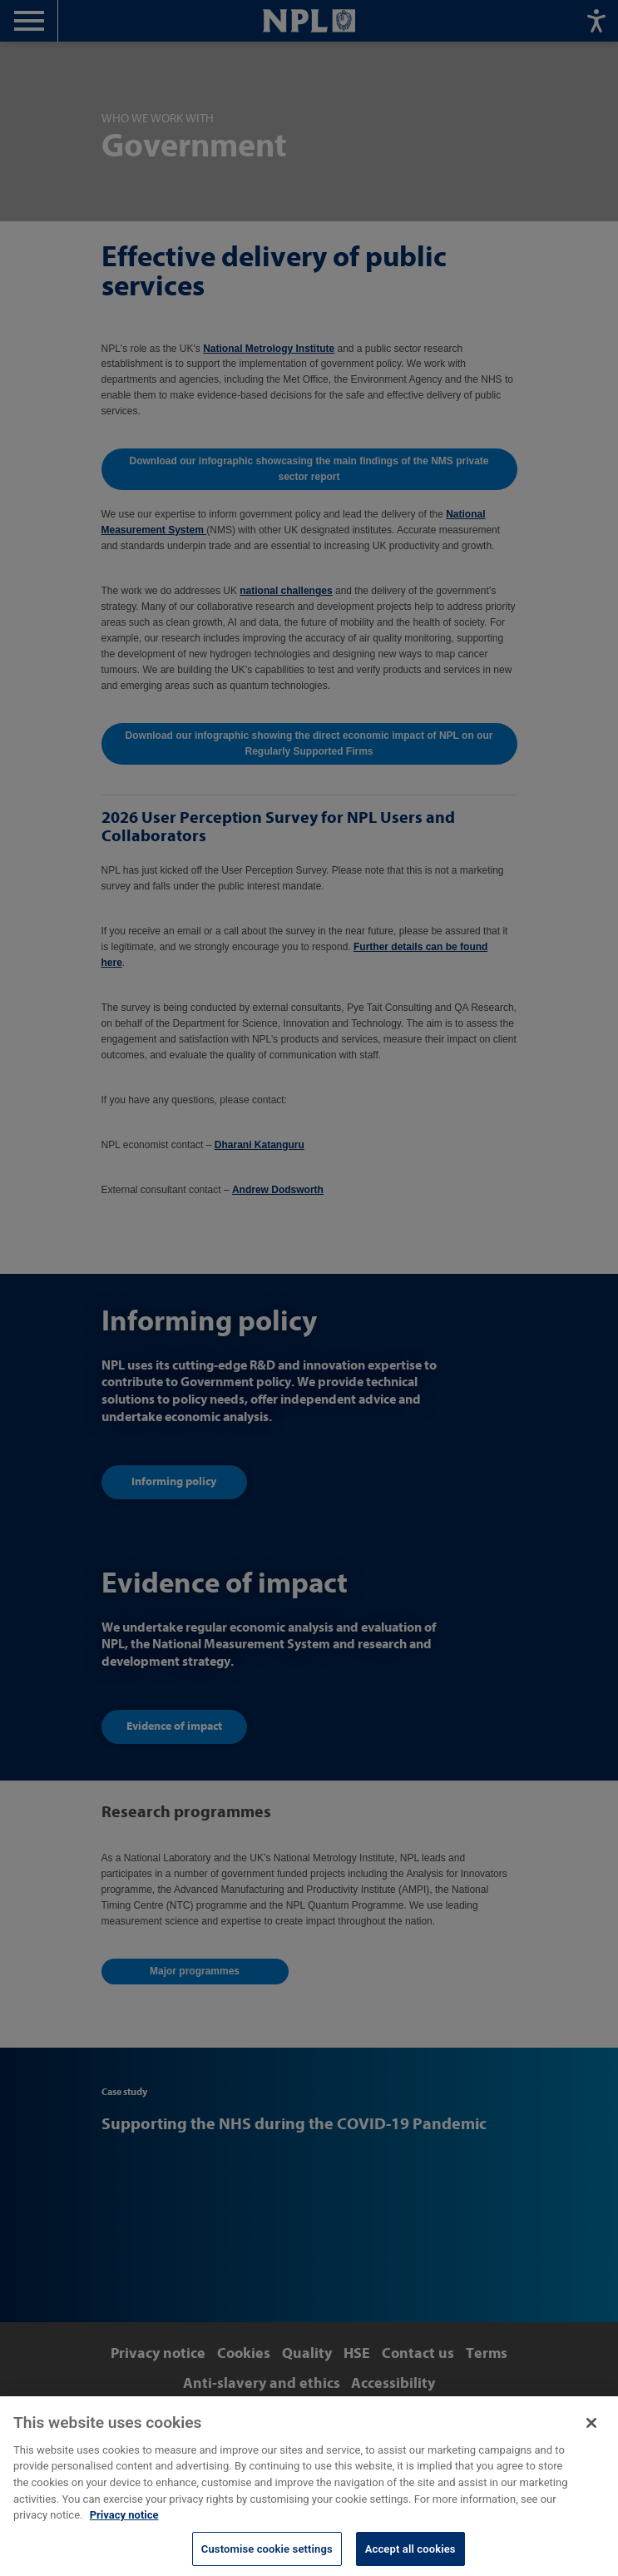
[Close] (591, 2436)
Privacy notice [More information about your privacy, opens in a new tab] (124, 2528)
